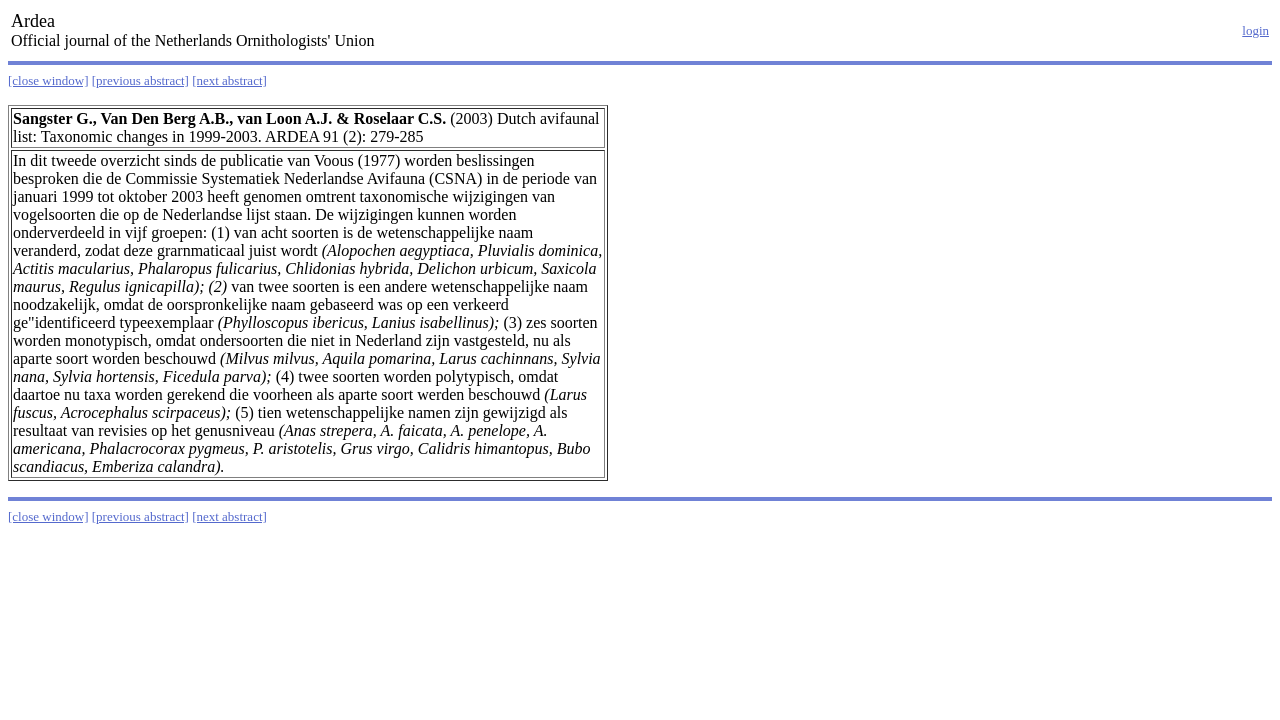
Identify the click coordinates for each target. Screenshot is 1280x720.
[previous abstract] (140, 80)
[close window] (48, 80)
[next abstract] (229, 80)
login (1255, 30)
